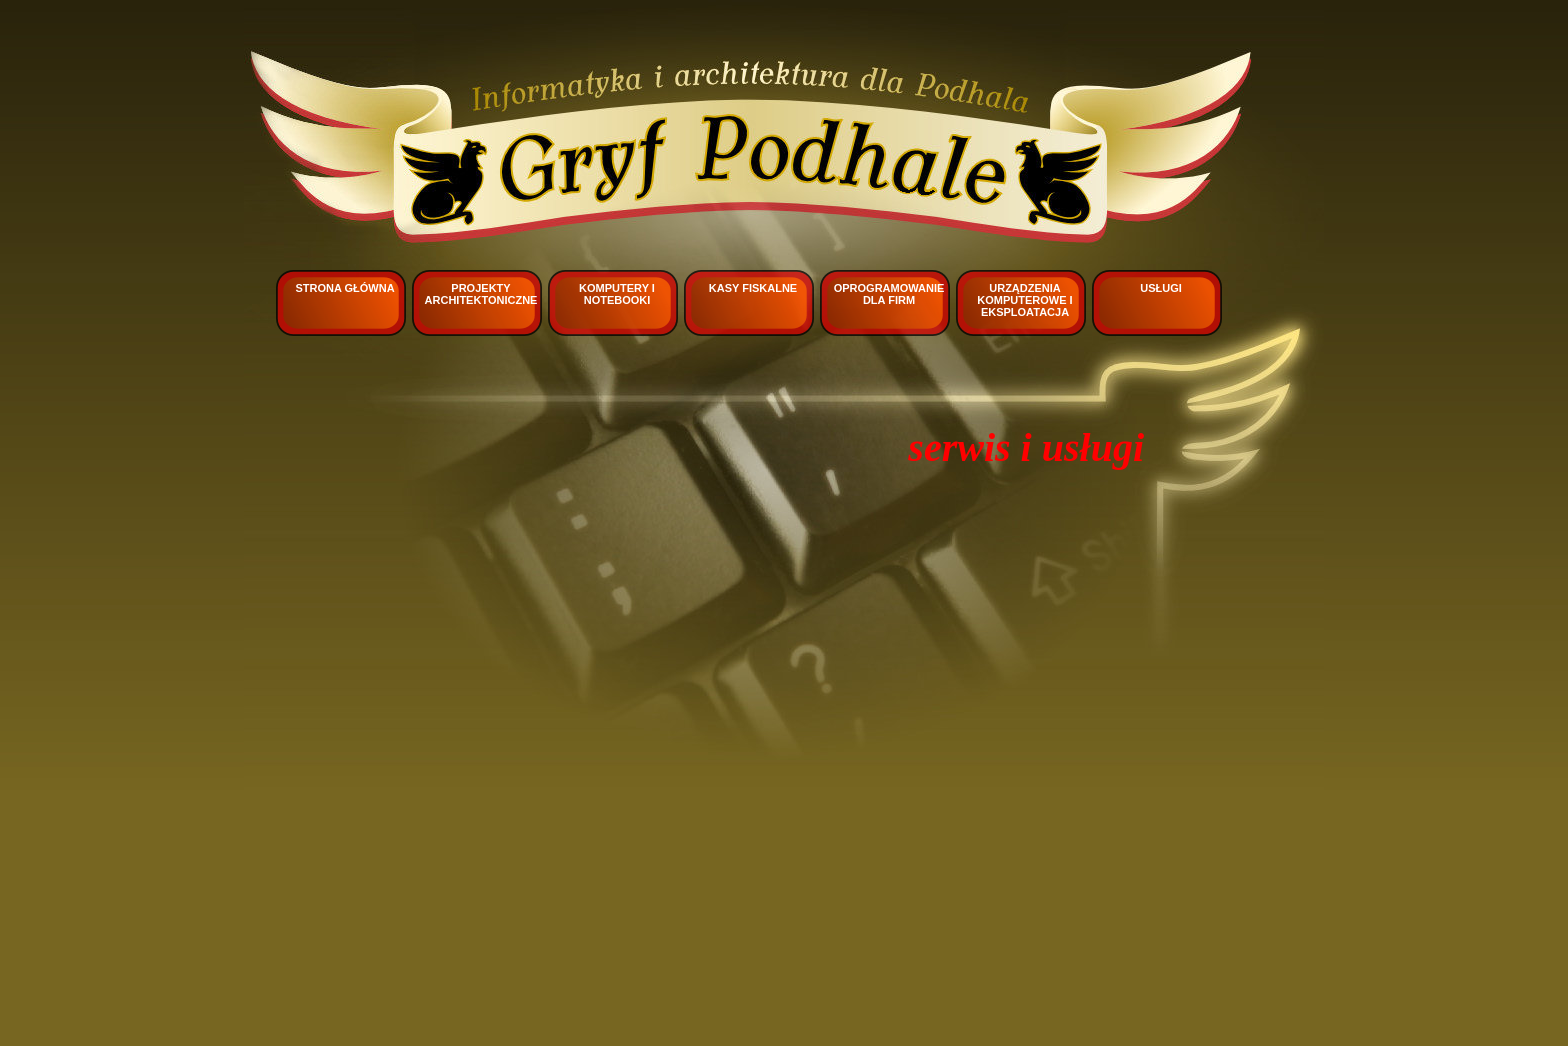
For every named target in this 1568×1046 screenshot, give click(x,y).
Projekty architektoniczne (481, 294)
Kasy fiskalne (753, 288)
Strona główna (344, 288)
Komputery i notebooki (617, 294)
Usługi (1161, 288)
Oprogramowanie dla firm (889, 294)
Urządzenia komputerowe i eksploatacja (1024, 300)
